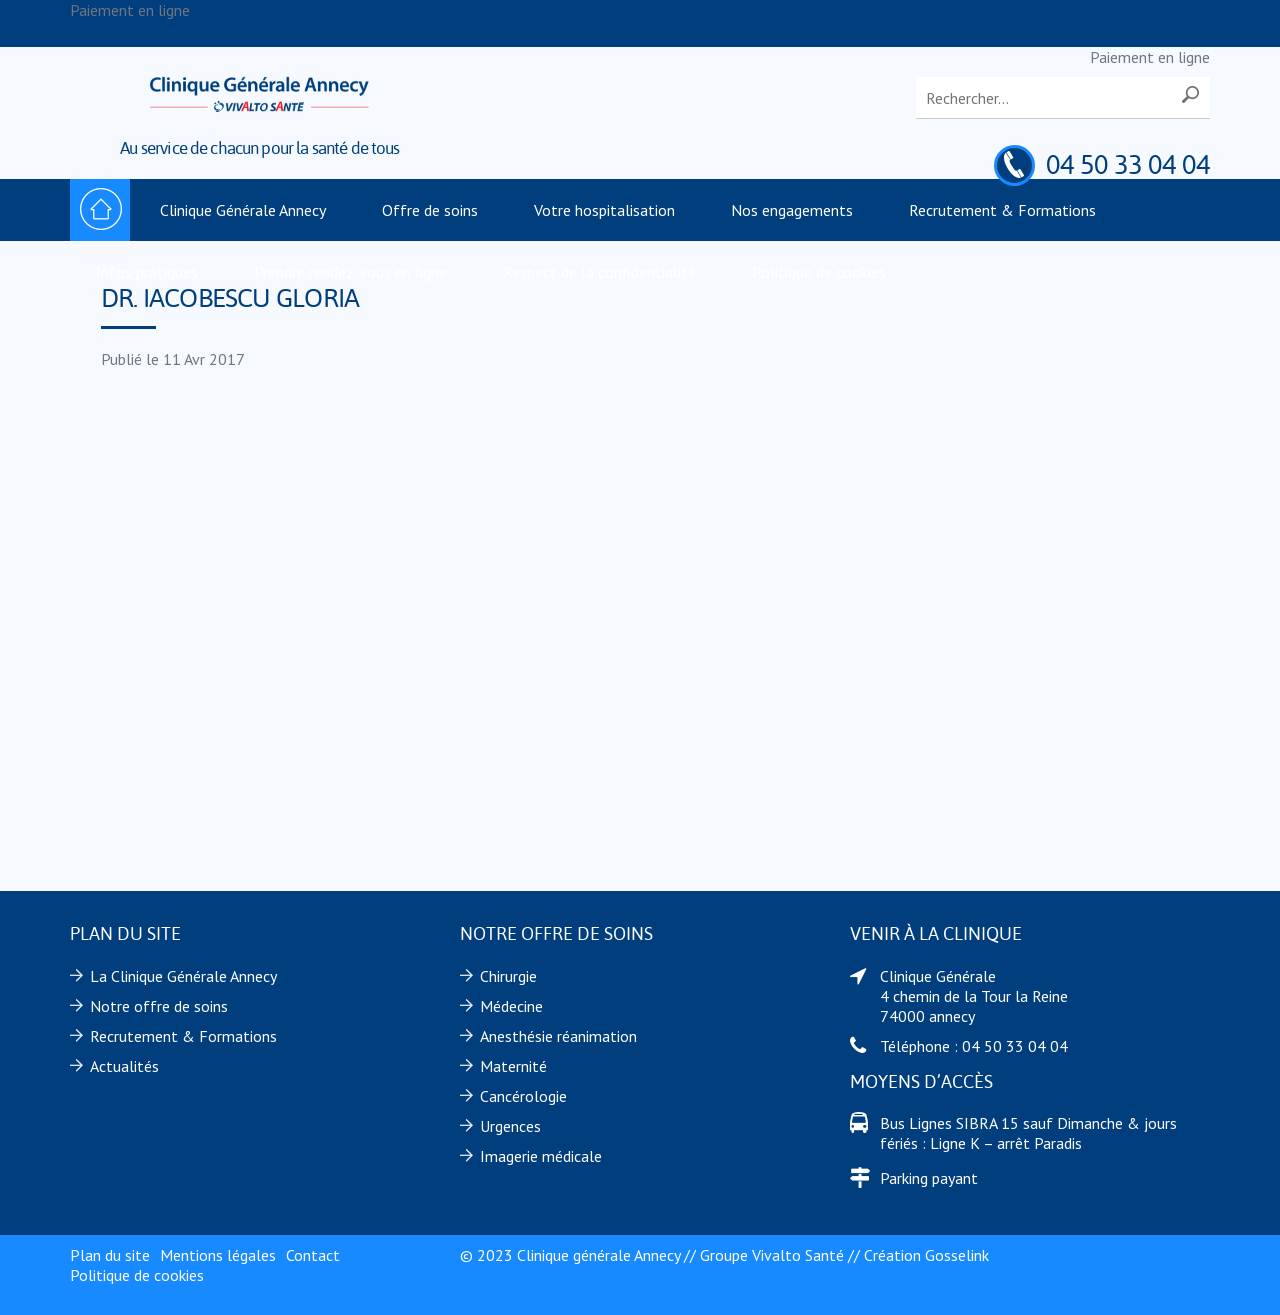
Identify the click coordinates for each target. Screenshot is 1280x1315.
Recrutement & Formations (1002, 210)
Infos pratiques (147, 272)
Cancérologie (523, 1096)
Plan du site (110, 1255)
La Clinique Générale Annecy (183, 976)
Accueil (100, 210)
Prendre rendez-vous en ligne (350, 272)
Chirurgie (508, 976)
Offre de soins (430, 210)
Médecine (511, 1006)
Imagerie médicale (541, 1156)
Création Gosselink (926, 1255)
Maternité (513, 1066)
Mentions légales (218, 1255)
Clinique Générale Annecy (243, 210)
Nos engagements (792, 210)
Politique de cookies (819, 272)
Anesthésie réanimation (558, 1036)
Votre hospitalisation (604, 210)
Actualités (124, 1066)
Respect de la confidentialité (599, 272)
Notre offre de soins (159, 1006)
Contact (313, 1255)
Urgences (510, 1126)
